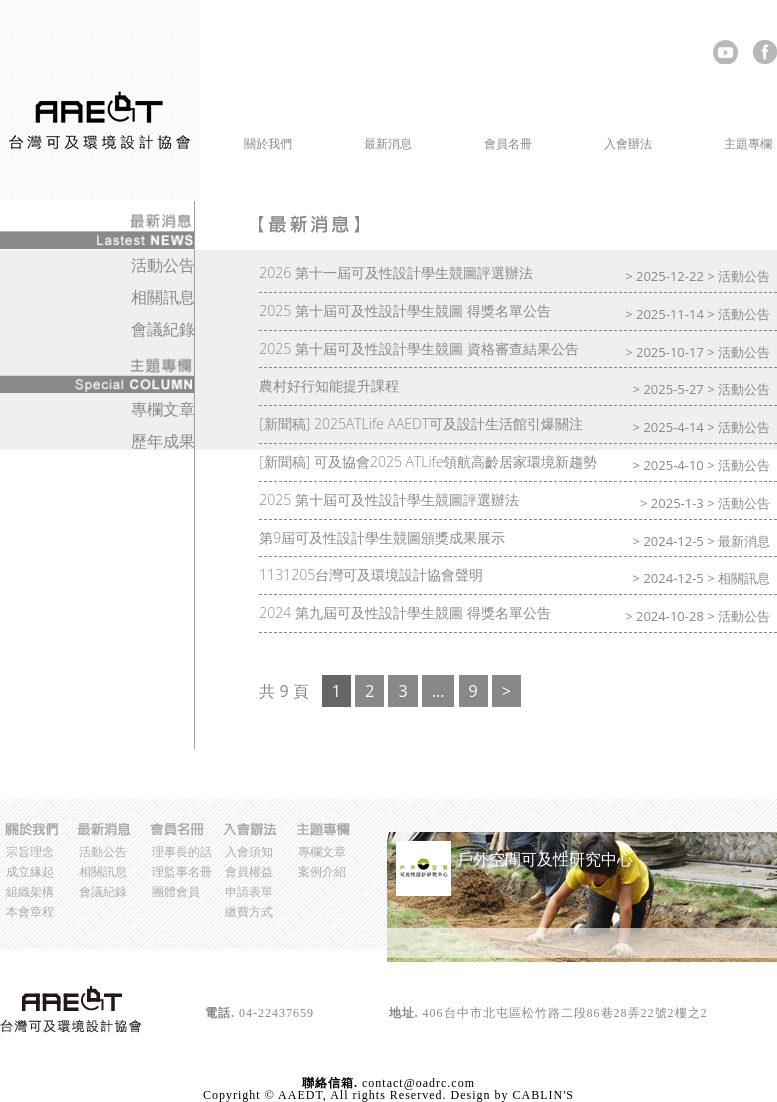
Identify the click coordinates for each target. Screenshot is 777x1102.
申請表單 (249, 891)
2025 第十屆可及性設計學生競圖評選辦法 (389, 499)
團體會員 (176, 891)
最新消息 (388, 143)
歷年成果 (163, 441)
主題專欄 (748, 143)
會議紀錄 (163, 329)
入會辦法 (628, 143)
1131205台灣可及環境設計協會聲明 (371, 574)
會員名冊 (508, 143)
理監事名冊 (182, 871)
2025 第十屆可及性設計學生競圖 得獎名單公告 (404, 310)
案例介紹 (322, 871)
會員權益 (249, 871)
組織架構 (30, 891)
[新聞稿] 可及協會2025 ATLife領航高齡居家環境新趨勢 (428, 461)
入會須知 (249, 851)
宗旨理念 (30, 851)
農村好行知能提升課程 (329, 385)
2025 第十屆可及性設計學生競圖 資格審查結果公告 (418, 348)
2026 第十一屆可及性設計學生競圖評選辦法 (396, 272)
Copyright (232, 1095)
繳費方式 (249, 911)
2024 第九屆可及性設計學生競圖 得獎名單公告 (404, 612)
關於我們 (268, 143)
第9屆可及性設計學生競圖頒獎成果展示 (382, 537)
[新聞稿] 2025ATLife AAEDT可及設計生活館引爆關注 (421, 423)
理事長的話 (182, 851)
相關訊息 (744, 578)
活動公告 (744, 276)
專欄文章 (163, 409)
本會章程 (30, 911)
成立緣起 (30, 871)
